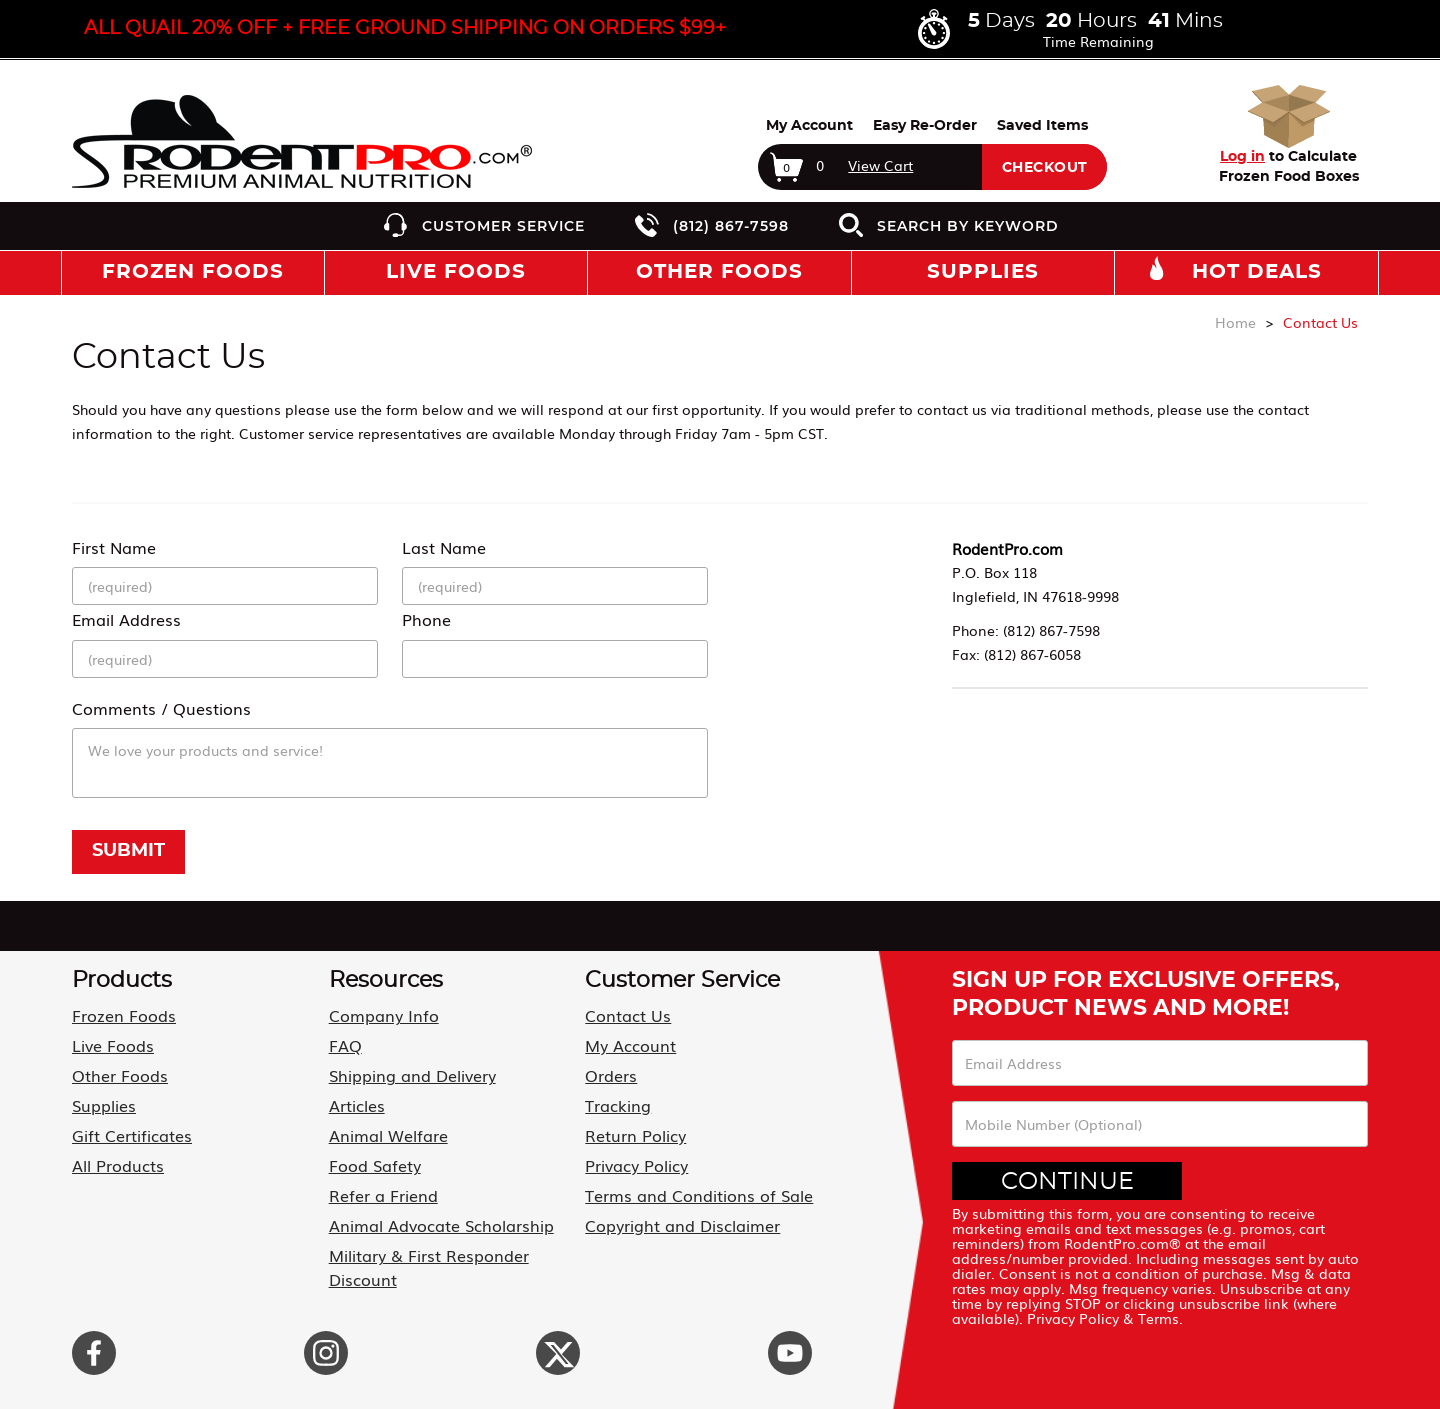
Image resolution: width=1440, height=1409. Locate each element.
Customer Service (503, 226)
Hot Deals (1257, 272)
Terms (1158, 1318)
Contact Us (628, 1015)
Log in (1242, 157)
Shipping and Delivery (412, 1075)
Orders (611, 1075)
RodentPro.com (1007, 548)
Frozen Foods (124, 1015)
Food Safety (375, 1165)
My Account (809, 126)
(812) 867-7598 (731, 226)
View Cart (880, 165)
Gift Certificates (132, 1135)
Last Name (444, 547)
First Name (114, 547)
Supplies (104, 1105)
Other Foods (120, 1075)
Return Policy (635, 1135)
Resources (386, 980)
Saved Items (1042, 126)
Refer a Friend (383, 1195)
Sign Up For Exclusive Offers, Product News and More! (1146, 994)
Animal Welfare (388, 1135)
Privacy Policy (636, 1165)
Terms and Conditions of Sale (699, 1195)
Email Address (126, 619)
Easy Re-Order (925, 126)
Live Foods (113, 1045)
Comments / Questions (161, 708)
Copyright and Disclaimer (682, 1225)
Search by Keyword (968, 226)
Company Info (384, 1015)
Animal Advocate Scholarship (441, 1225)
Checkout (1045, 168)
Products (122, 980)
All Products (118, 1165)
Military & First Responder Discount (429, 1267)
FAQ (345, 1045)
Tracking (618, 1105)
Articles (357, 1105)
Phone (426, 619)
